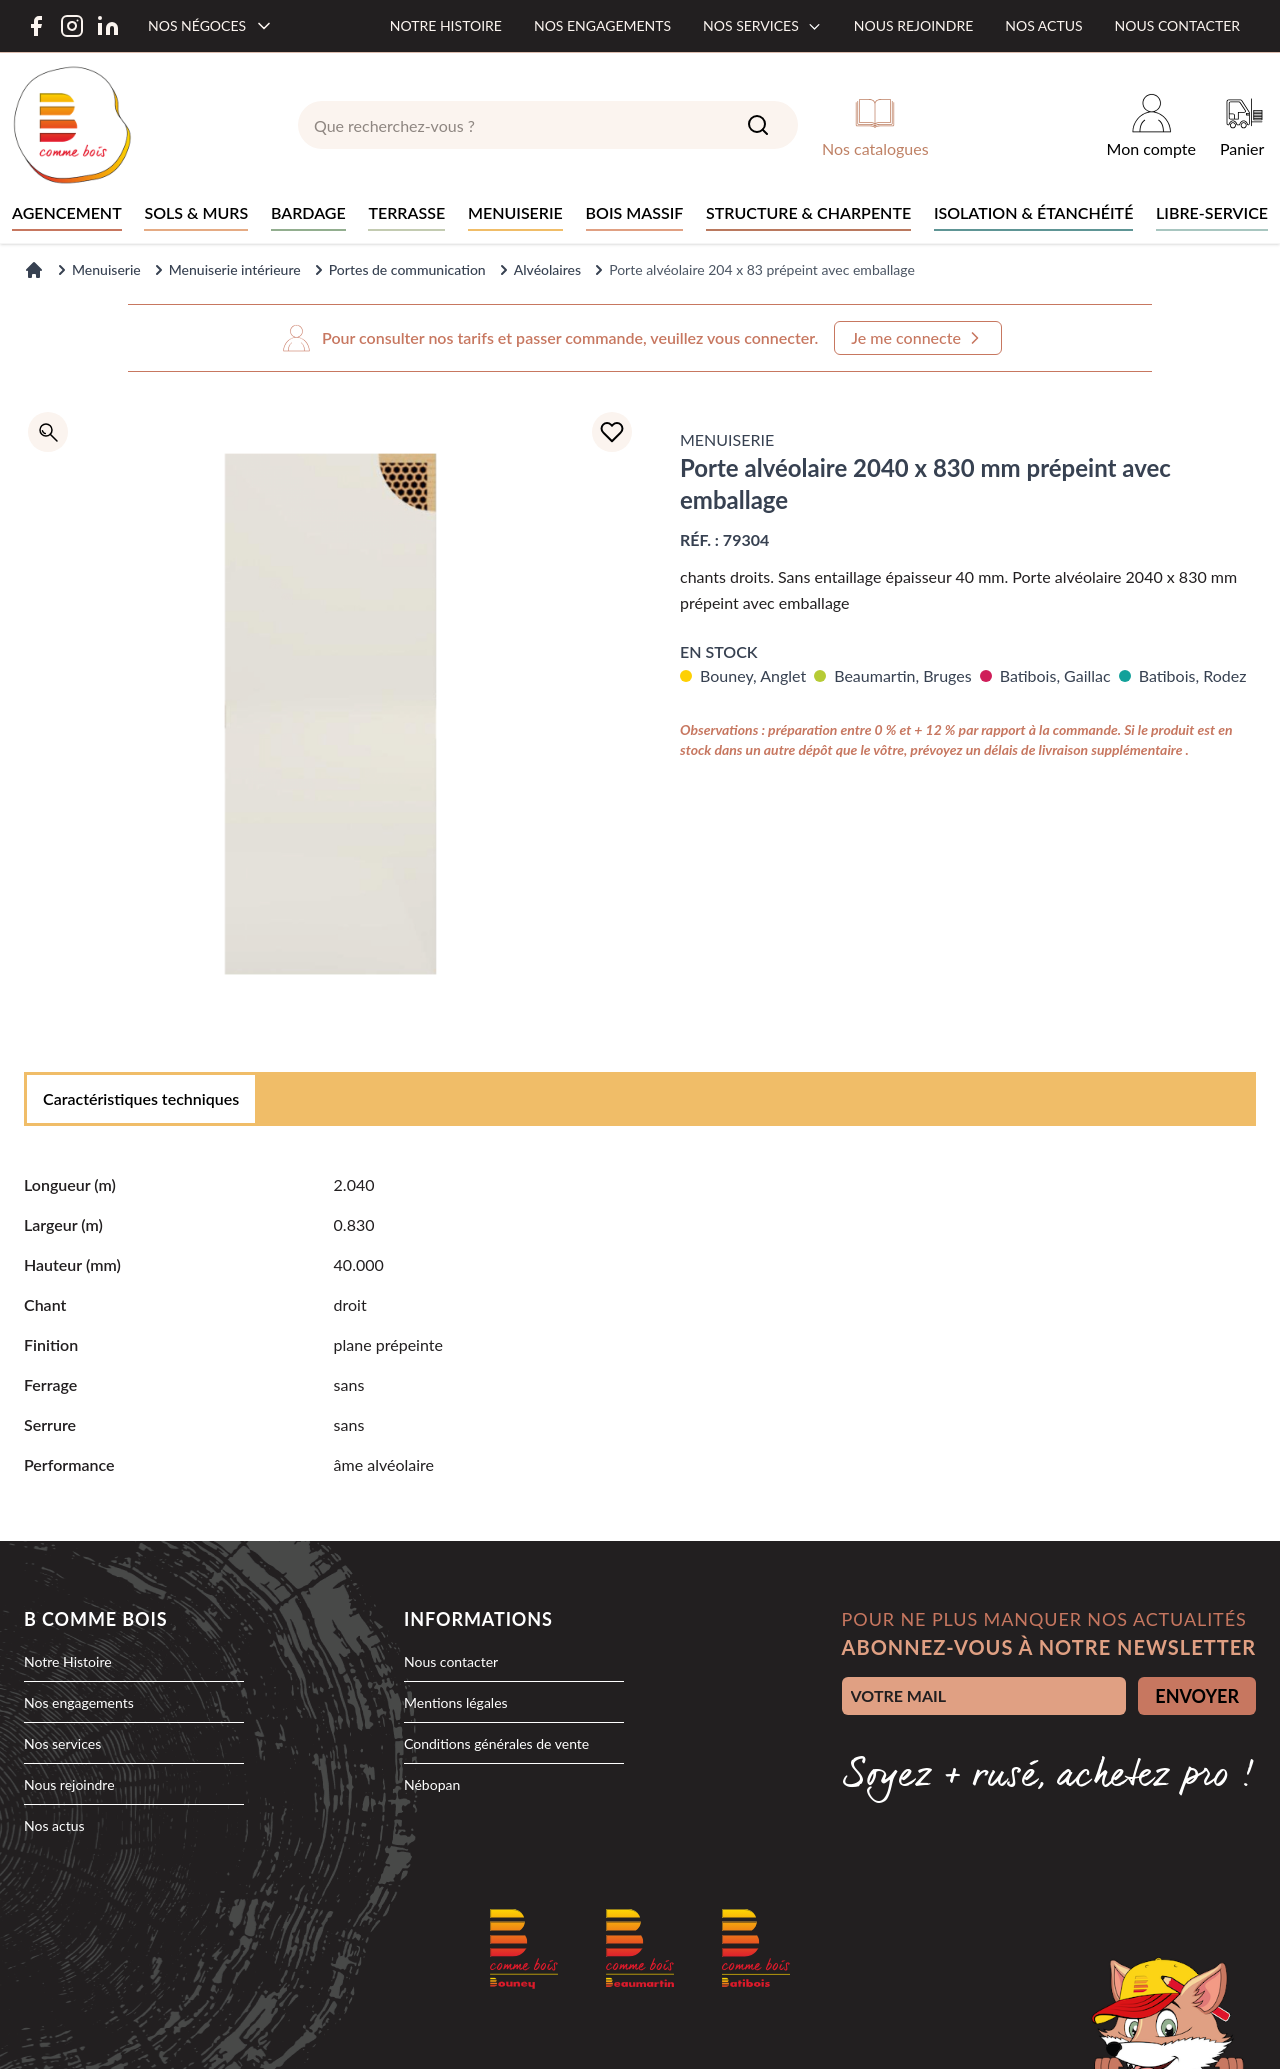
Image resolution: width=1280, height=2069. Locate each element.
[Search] (758, 125)
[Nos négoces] (211, 26)
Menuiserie (106, 269)
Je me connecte (918, 338)
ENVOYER (1197, 1696)
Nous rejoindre (913, 25)
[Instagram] (72, 26)
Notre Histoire (68, 1661)
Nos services (762, 25)
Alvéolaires (547, 269)
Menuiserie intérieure (235, 269)
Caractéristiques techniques (141, 1098)
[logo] (72, 125)
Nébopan (432, 1784)
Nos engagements (602, 25)
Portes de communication (407, 269)
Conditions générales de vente (496, 1743)
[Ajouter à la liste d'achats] (612, 432)
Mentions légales (456, 1702)
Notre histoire (446, 25)
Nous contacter (1177, 25)
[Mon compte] (1151, 125)
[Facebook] (36, 26)
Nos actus (1043, 25)
